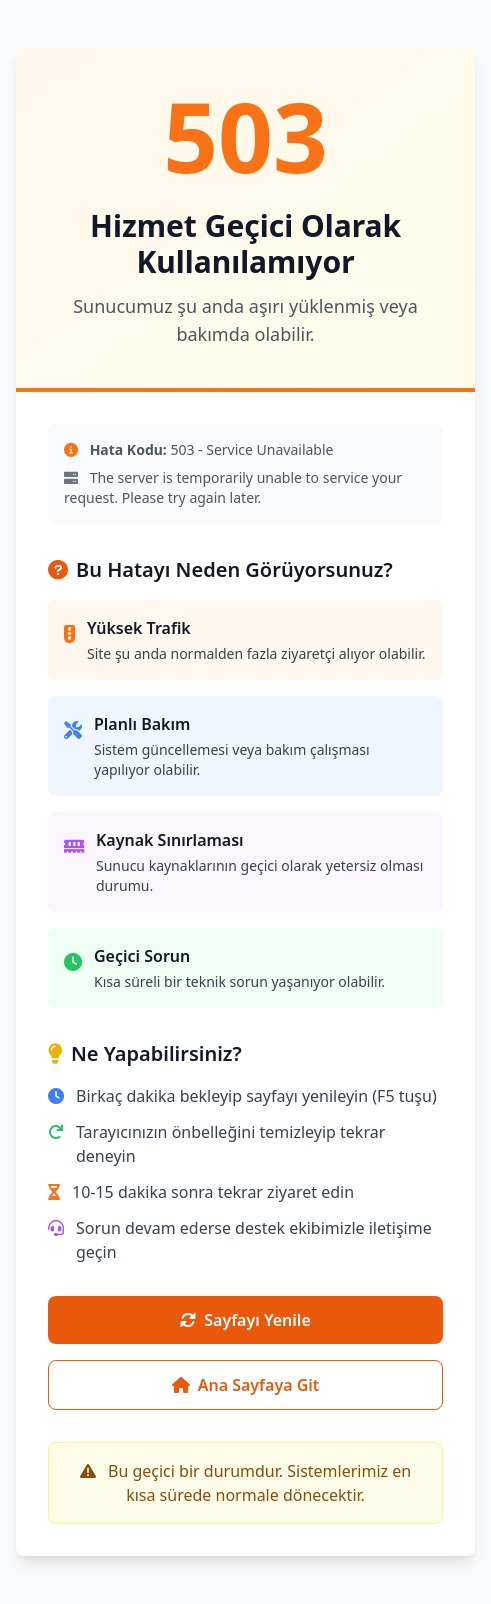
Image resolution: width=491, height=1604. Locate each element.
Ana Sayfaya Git (246, 1385)
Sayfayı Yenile (245, 1320)
